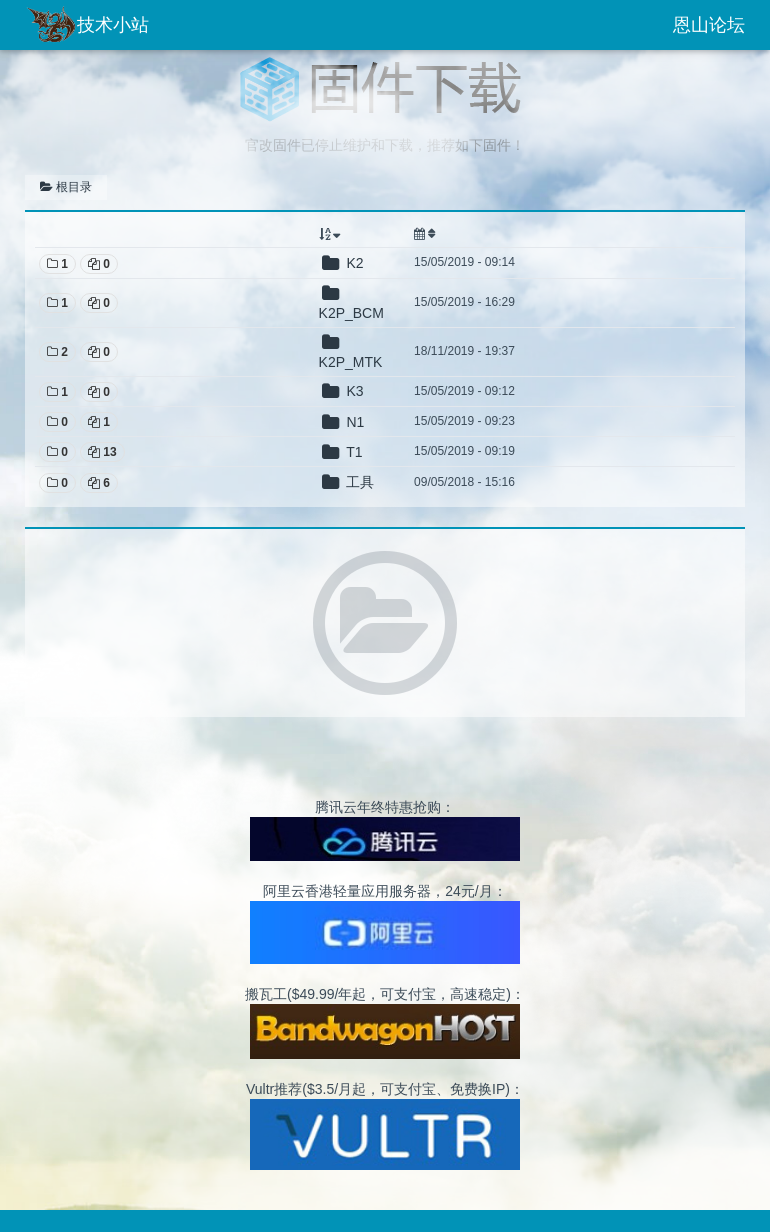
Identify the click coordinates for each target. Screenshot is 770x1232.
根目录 (66, 187)
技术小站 (86, 25)
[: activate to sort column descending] (359, 234)
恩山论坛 (709, 25)
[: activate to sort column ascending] (661, 234)
